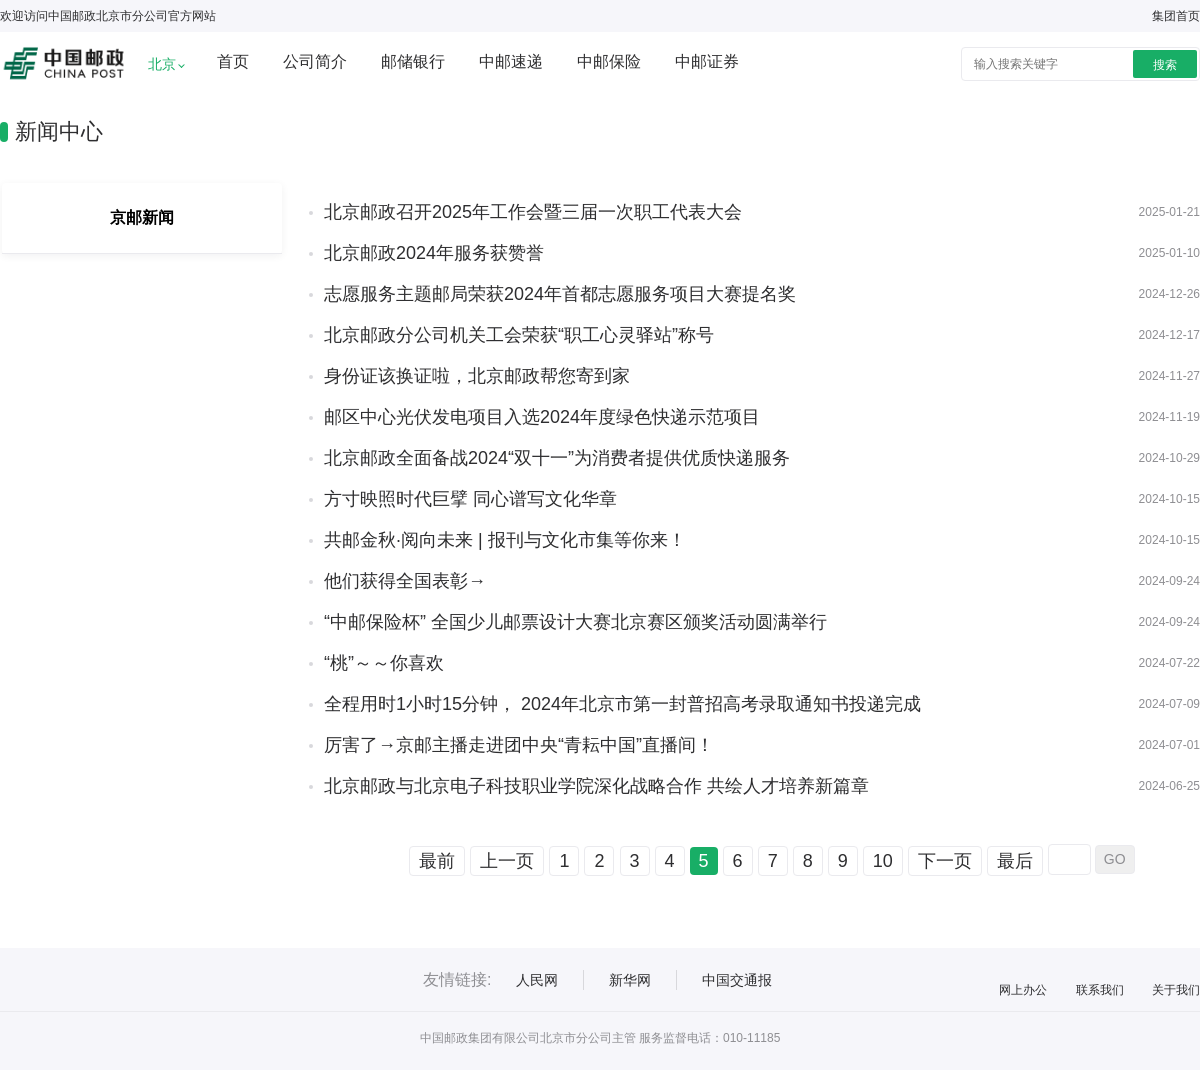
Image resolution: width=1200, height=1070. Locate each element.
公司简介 (315, 61)
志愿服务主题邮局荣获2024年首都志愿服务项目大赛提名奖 (560, 294)
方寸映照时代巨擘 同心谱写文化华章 (470, 499)
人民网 (537, 980)
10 (883, 861)
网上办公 (1023, 990)
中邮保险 (609, 61)
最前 (437, 861)
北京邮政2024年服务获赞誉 (434, 253)
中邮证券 (707, 61)
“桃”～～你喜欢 (384, 663)
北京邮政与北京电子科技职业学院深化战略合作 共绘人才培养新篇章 (596, 786)
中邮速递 (511, 61)
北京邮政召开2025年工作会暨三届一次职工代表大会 (533, 212)
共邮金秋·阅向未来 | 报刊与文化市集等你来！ (505, 540)
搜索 (1165, 65)
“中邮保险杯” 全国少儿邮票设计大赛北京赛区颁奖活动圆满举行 (575, 622)
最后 (1015, 861)
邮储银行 (413, 61)
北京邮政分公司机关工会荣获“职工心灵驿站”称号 (519, 335)
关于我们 (1176, 990)
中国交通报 (737, 980)
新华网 (630, 980)
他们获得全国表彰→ (405, 581)
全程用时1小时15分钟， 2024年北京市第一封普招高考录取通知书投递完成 (622, 704)
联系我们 (1100, 990)
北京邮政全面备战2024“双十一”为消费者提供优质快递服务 (557, 458)
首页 (233, 61)
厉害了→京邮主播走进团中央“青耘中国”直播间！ (519, 745)
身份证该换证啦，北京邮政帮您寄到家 (477, 376)
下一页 (945, 861)
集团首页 (1176, 16)
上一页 (507, 861)
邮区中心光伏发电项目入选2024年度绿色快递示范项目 (542, 417)
